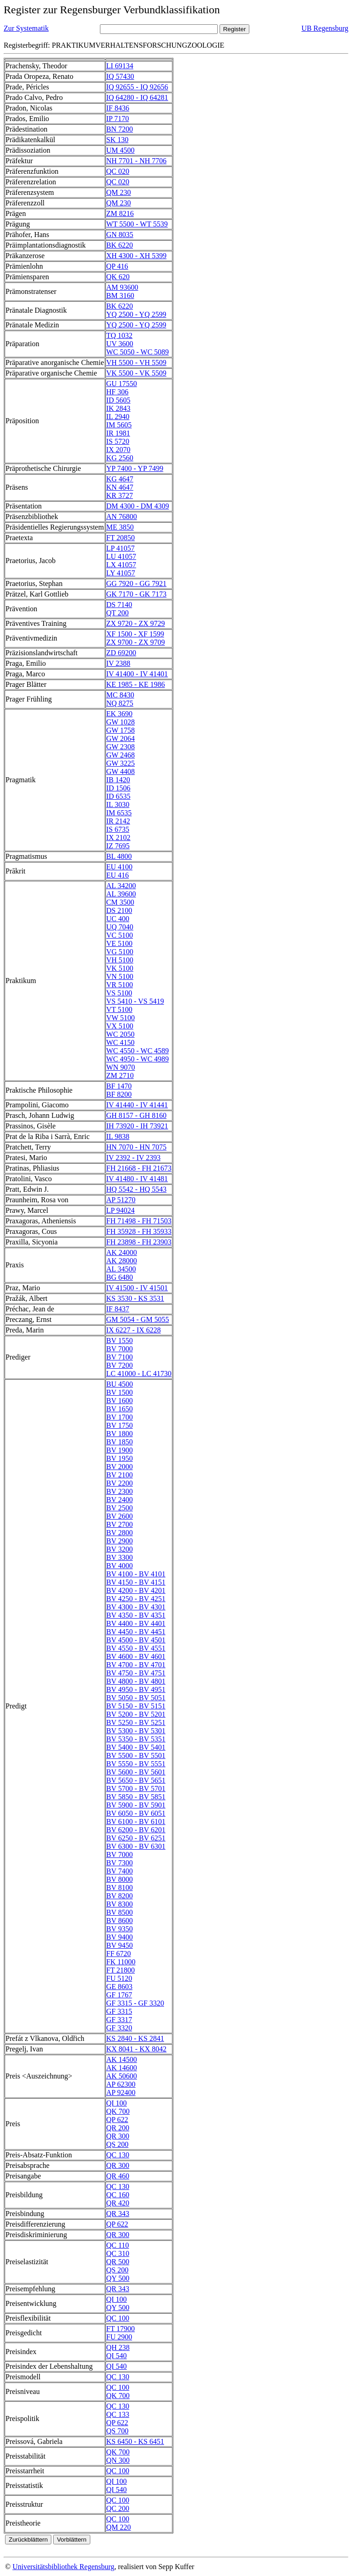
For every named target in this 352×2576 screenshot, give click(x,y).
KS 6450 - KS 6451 (135, 2441)
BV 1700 (119, 1417)
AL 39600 (121, 894)
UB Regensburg (325, 28)
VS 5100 (119, 993)
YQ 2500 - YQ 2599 (136, 314)
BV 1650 (119, 1409)
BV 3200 (119, 1549)
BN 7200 (119, 129)
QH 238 (118, 2347)
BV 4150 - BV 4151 (135, 1582)
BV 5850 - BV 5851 (135, 1797)
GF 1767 (119, 1995)
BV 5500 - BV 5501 (135, 1755)
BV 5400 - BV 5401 (135, 1747)
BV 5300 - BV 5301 (135, 1731)
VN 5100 (119, 976)
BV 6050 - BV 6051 (135, 1813)
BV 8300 (119, 1904)
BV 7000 (119, 1349)
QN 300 (118, 2460)
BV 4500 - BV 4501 (135, 1640)
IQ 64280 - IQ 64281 (137, 97)
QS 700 (117, 2431)
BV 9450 (119, 1945)
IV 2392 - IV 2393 (133, 1157)
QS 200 (117, 2144)
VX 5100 (119, 1026)
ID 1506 (118, 788)
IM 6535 (119, 813)
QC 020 (117, 171)
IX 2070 (118, 449)
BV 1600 (119, 1400)
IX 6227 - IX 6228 (133, 1330)
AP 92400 (121, 2092)
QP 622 (117, 2119)
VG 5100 (119, 952)
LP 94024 (120, 1210)
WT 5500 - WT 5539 (137, 224)
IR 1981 (118, 433)
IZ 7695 (118, 846)
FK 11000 (121, 1962)
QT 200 (117, 613)
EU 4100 (119, 867)
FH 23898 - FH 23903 (138, 1242)
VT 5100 (119, 1009)
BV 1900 (119, 1450)
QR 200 (117, 2128)
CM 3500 (120, 902)
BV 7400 (119, 1871)
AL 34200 (121, 886)
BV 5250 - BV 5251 (135, 1722)
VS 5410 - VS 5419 (135, 1001)
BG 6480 (119, 1277)
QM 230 (118, 192)
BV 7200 (119, 1365)
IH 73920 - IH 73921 (137, 1126)
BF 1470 (119, 1086)
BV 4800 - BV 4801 (135, 1681)
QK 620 (118, 277)
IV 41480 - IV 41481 (137, 1179)
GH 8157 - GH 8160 (136, 1115)
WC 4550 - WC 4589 (137, 1051)
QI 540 (116, 2356)
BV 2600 (119, 1516)
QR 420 (117, 2203)
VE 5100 (119, 943)
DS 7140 (119, 604)
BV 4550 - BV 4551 (135, 1648)
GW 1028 (120, 722)
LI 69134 (119, 66)
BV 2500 (119, 1508)
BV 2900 (119, 1541)
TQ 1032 (119, 335)
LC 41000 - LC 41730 (138, 1373)
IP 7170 (117, 118)
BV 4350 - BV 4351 (135, 1615)
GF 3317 (119, 2019)
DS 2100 (119, 910)
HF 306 (117, 392)
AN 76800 (121, 516)
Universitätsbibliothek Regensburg (63, 2566)
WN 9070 (120, 1067)
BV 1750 (119, 1425)
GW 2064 (120, 738)
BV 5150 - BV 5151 (135, 1706)
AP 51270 (121, 1200)
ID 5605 (118, 400)
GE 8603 (119, 1986)
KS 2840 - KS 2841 (135, 2038)
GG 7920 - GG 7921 (136, 583)
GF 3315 (119, 2011)
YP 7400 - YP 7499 (134, 468)
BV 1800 (119, 1433)
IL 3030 (118, 804)
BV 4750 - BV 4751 (135, 1673)
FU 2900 (119, 2337)
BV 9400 (119, 1937)
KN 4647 (119, 487)
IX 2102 (118, 837)
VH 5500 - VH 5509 (136, 362)
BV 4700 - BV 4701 (135, 1665)
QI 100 (116, 2103)
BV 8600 (119, 1920)
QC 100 (117, 2318)
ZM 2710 (120, 1075)
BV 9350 (119, 1929)
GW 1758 (120, 730)
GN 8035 (119, 234)
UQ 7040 (119, 927)
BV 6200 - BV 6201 (135, 1830)
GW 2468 (120, 755)
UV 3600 (119, 344)
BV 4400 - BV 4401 (135, 1623)
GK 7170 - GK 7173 (136, 594)
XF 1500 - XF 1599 (135, 634)
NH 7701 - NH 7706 (136, 161)
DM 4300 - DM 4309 (137, 506)
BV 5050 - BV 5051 (135, 1698)
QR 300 (117, 2136)
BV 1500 (119, 1392)
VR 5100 (119, 985)
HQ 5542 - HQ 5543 (136, 1189)
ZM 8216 (120, 213)
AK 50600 (121, 2076)
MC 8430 (120, 695)
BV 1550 (119, 1340)
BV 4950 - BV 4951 (135, 1689)
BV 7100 (119, 1357)
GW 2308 (120, 747)
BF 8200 (119, 1094)
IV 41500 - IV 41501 (137, 1288)
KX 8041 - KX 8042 (136, 2049)
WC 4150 (120, 1042)
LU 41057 (121, 556)
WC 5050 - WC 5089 (137, 352)
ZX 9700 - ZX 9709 (135, 642)
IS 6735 (117, 829)
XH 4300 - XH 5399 (136, 256)
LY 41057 (120, 573)
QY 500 (118, 2278)
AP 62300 (121, 2084)
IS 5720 (117, 441)
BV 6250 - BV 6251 (135, 1838)
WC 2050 (120, 1034)
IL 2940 (118, 416)
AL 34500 (121, 1269)
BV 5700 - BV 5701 (135, 1788)
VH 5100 (119, 960)
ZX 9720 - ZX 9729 (135, 623)
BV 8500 (119, 1912)
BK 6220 (119, 245)
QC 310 (117, 2253)
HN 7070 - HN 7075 (136, 1147)
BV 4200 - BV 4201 (135, 1590)
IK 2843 (118, 408)
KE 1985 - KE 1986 (135, 684)
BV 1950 (119, 1458)
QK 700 (118, 2111)
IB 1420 (118, 780)
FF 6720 (118, 1953)
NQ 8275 (119, 703)
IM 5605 (119, 425)
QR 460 (117, 2176)
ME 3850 (120, 527)
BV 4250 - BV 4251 (135, 1599)
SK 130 (117, 140)
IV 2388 (118, 663)
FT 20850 (120, 538)
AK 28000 (121, 1261)
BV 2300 (119, 1491)
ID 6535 (118, 796)
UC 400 (117, 919)
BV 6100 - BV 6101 (135, 1821)
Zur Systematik (26, 28)
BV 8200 (119, 1896)
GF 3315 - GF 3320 (135, 2003)
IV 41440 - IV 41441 (137, 1105)
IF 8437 (117, 1309)
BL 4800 (119, 856)
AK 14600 (121, 2068)
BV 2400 (119, 1500)
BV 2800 (119, 1533)
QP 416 (117, 266)
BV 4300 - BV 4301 (135, 1607)
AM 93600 (122, 287)
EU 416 (117, 875)
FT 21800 (120, 1970)
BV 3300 (119, 1557)
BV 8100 (119, 1887)
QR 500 (117, 2262)
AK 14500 (121, 2059)
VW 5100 (120, 1018)
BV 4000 (119, 1566)
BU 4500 (119, 1384)
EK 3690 (119, 714)
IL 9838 (118, 1136)
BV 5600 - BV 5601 (135, 1772)
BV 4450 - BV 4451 (135, 1632)
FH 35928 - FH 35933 (138, 1231)
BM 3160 (120, 295)
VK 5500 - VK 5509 (136, 373)
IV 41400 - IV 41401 (137, 674)
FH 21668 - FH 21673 (138, 1168)
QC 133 (117, 2414)
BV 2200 (119, 1483)
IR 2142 (118, 821)
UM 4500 (120, 150)
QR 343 (117, 2213)
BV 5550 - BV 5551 (135, 1764)
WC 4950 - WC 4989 (137, 1059)
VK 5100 (119, 968)
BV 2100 (119, 1475)
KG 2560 (119, 458)
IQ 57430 (120, 76)
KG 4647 (119, 479)
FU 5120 (119, 1978)
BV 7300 (119, 1863)
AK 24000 (121, 1252)
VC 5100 (119, 935)
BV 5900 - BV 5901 (135, 1805)
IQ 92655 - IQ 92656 (137, 87)
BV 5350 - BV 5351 (135, 1739)
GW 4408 (120, 771)
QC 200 (117, 2508)
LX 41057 (121, 565)
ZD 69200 (121, 653)
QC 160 (117, 2195)
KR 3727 (119, 495)
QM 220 (118, 2527)
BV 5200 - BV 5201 (135, 1714)
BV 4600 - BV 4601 (135, 1656)
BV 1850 (119, 1442)
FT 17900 (120, 2329)
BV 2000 (119, 1466)
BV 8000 (119, 1879)
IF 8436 (117, 108)
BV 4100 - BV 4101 (135, 1574)
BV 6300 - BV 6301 (135, 1846)
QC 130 (117, 2155)
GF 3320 (119, 2028)
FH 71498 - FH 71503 (138, 1221)
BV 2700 (119, 1524)
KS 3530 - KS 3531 (135, 1298)
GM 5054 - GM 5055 (137, 1319)
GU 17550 (121, 383)
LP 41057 (120, 548)
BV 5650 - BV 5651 (135, 1780)
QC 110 (117, 2245)
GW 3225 (120, 763)
